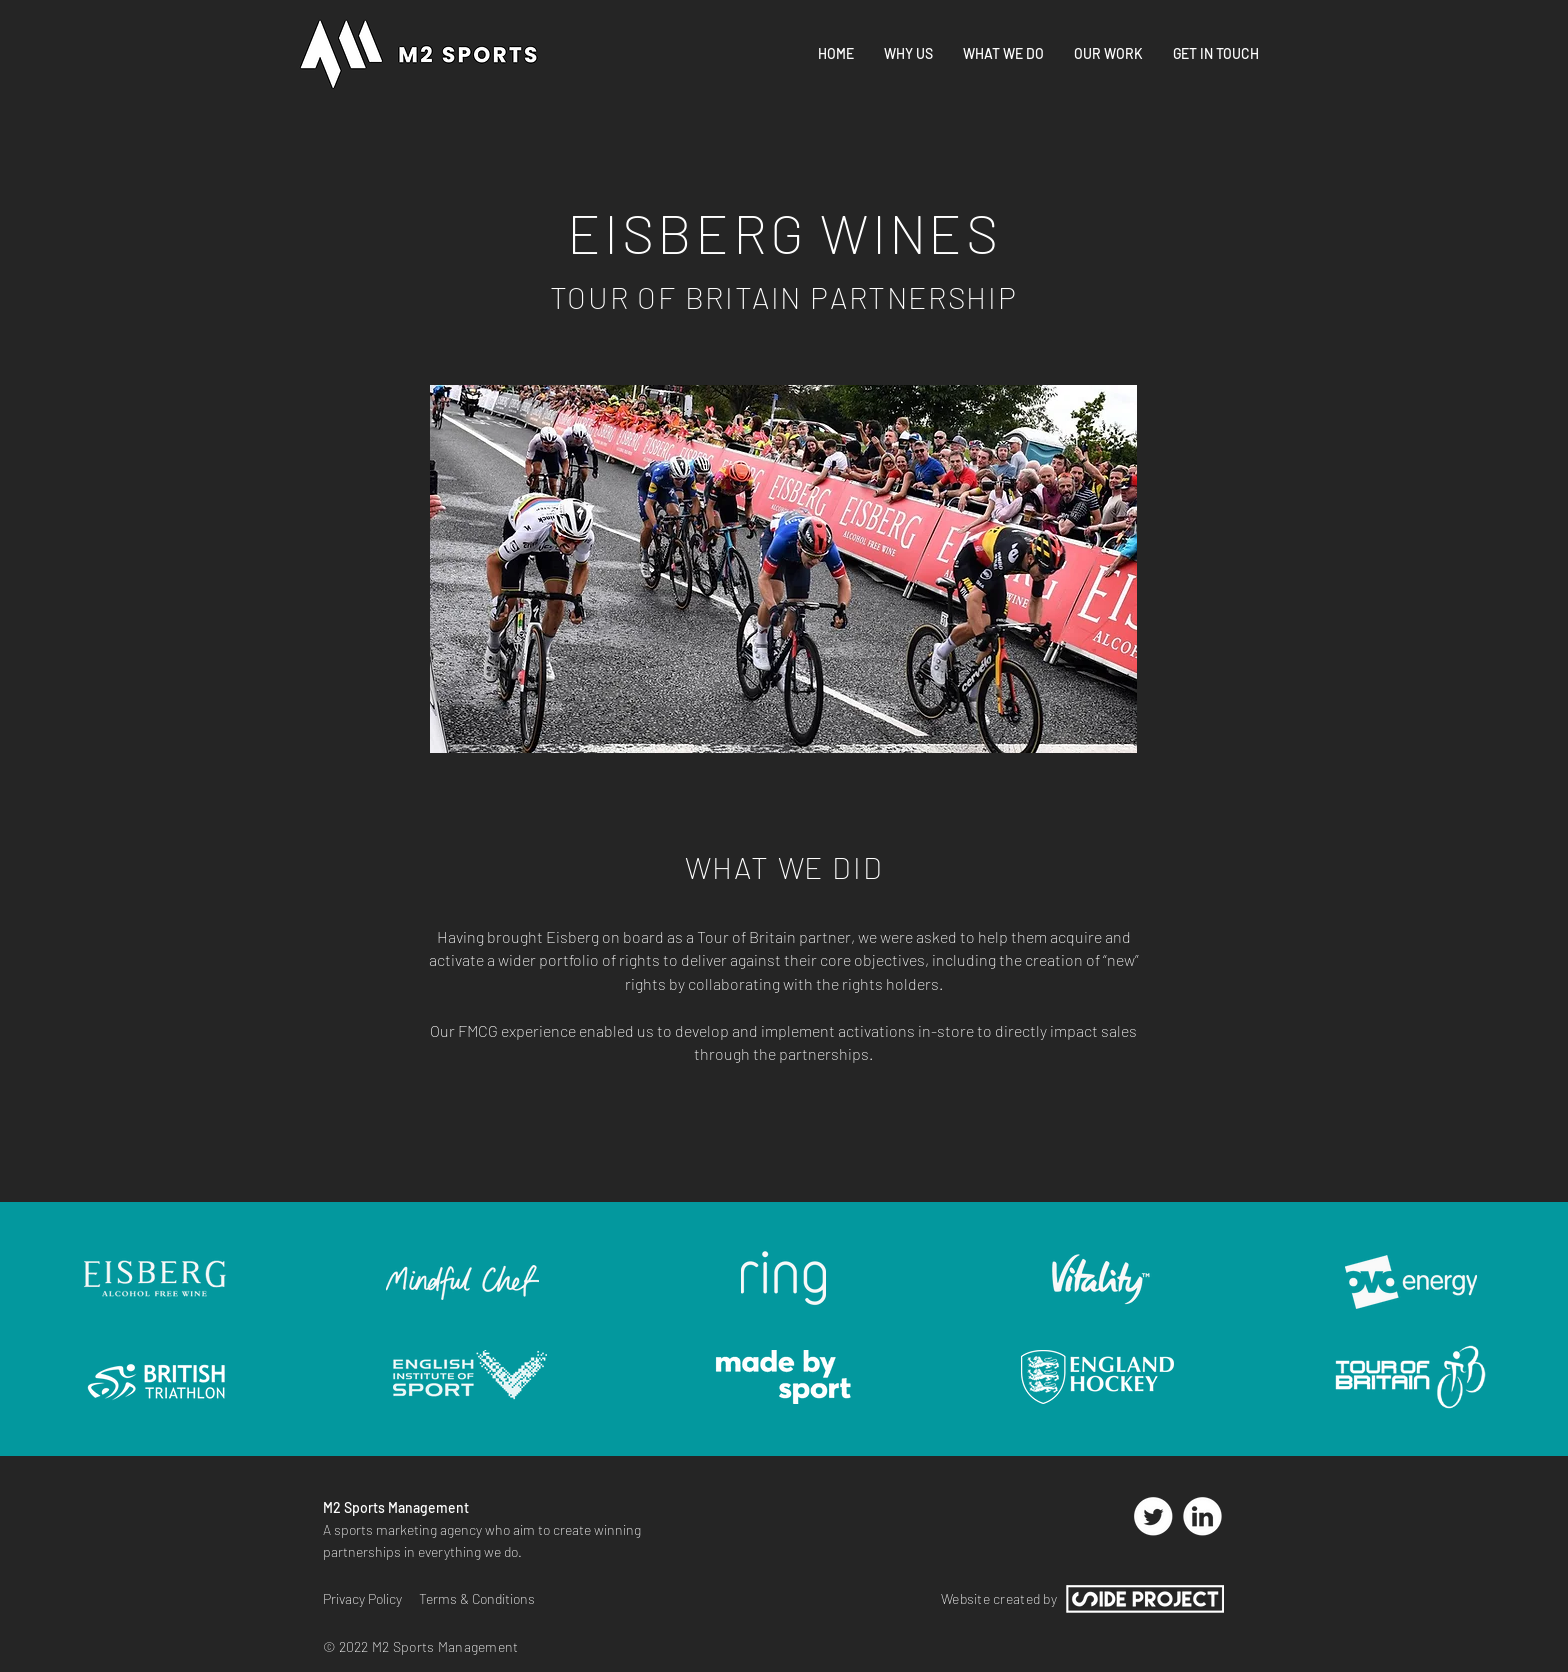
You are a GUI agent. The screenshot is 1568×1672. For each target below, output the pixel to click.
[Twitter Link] (1153, 1516)
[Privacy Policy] (365, 1599)
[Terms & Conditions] (483, 1599)
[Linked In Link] (1202, 1516)
